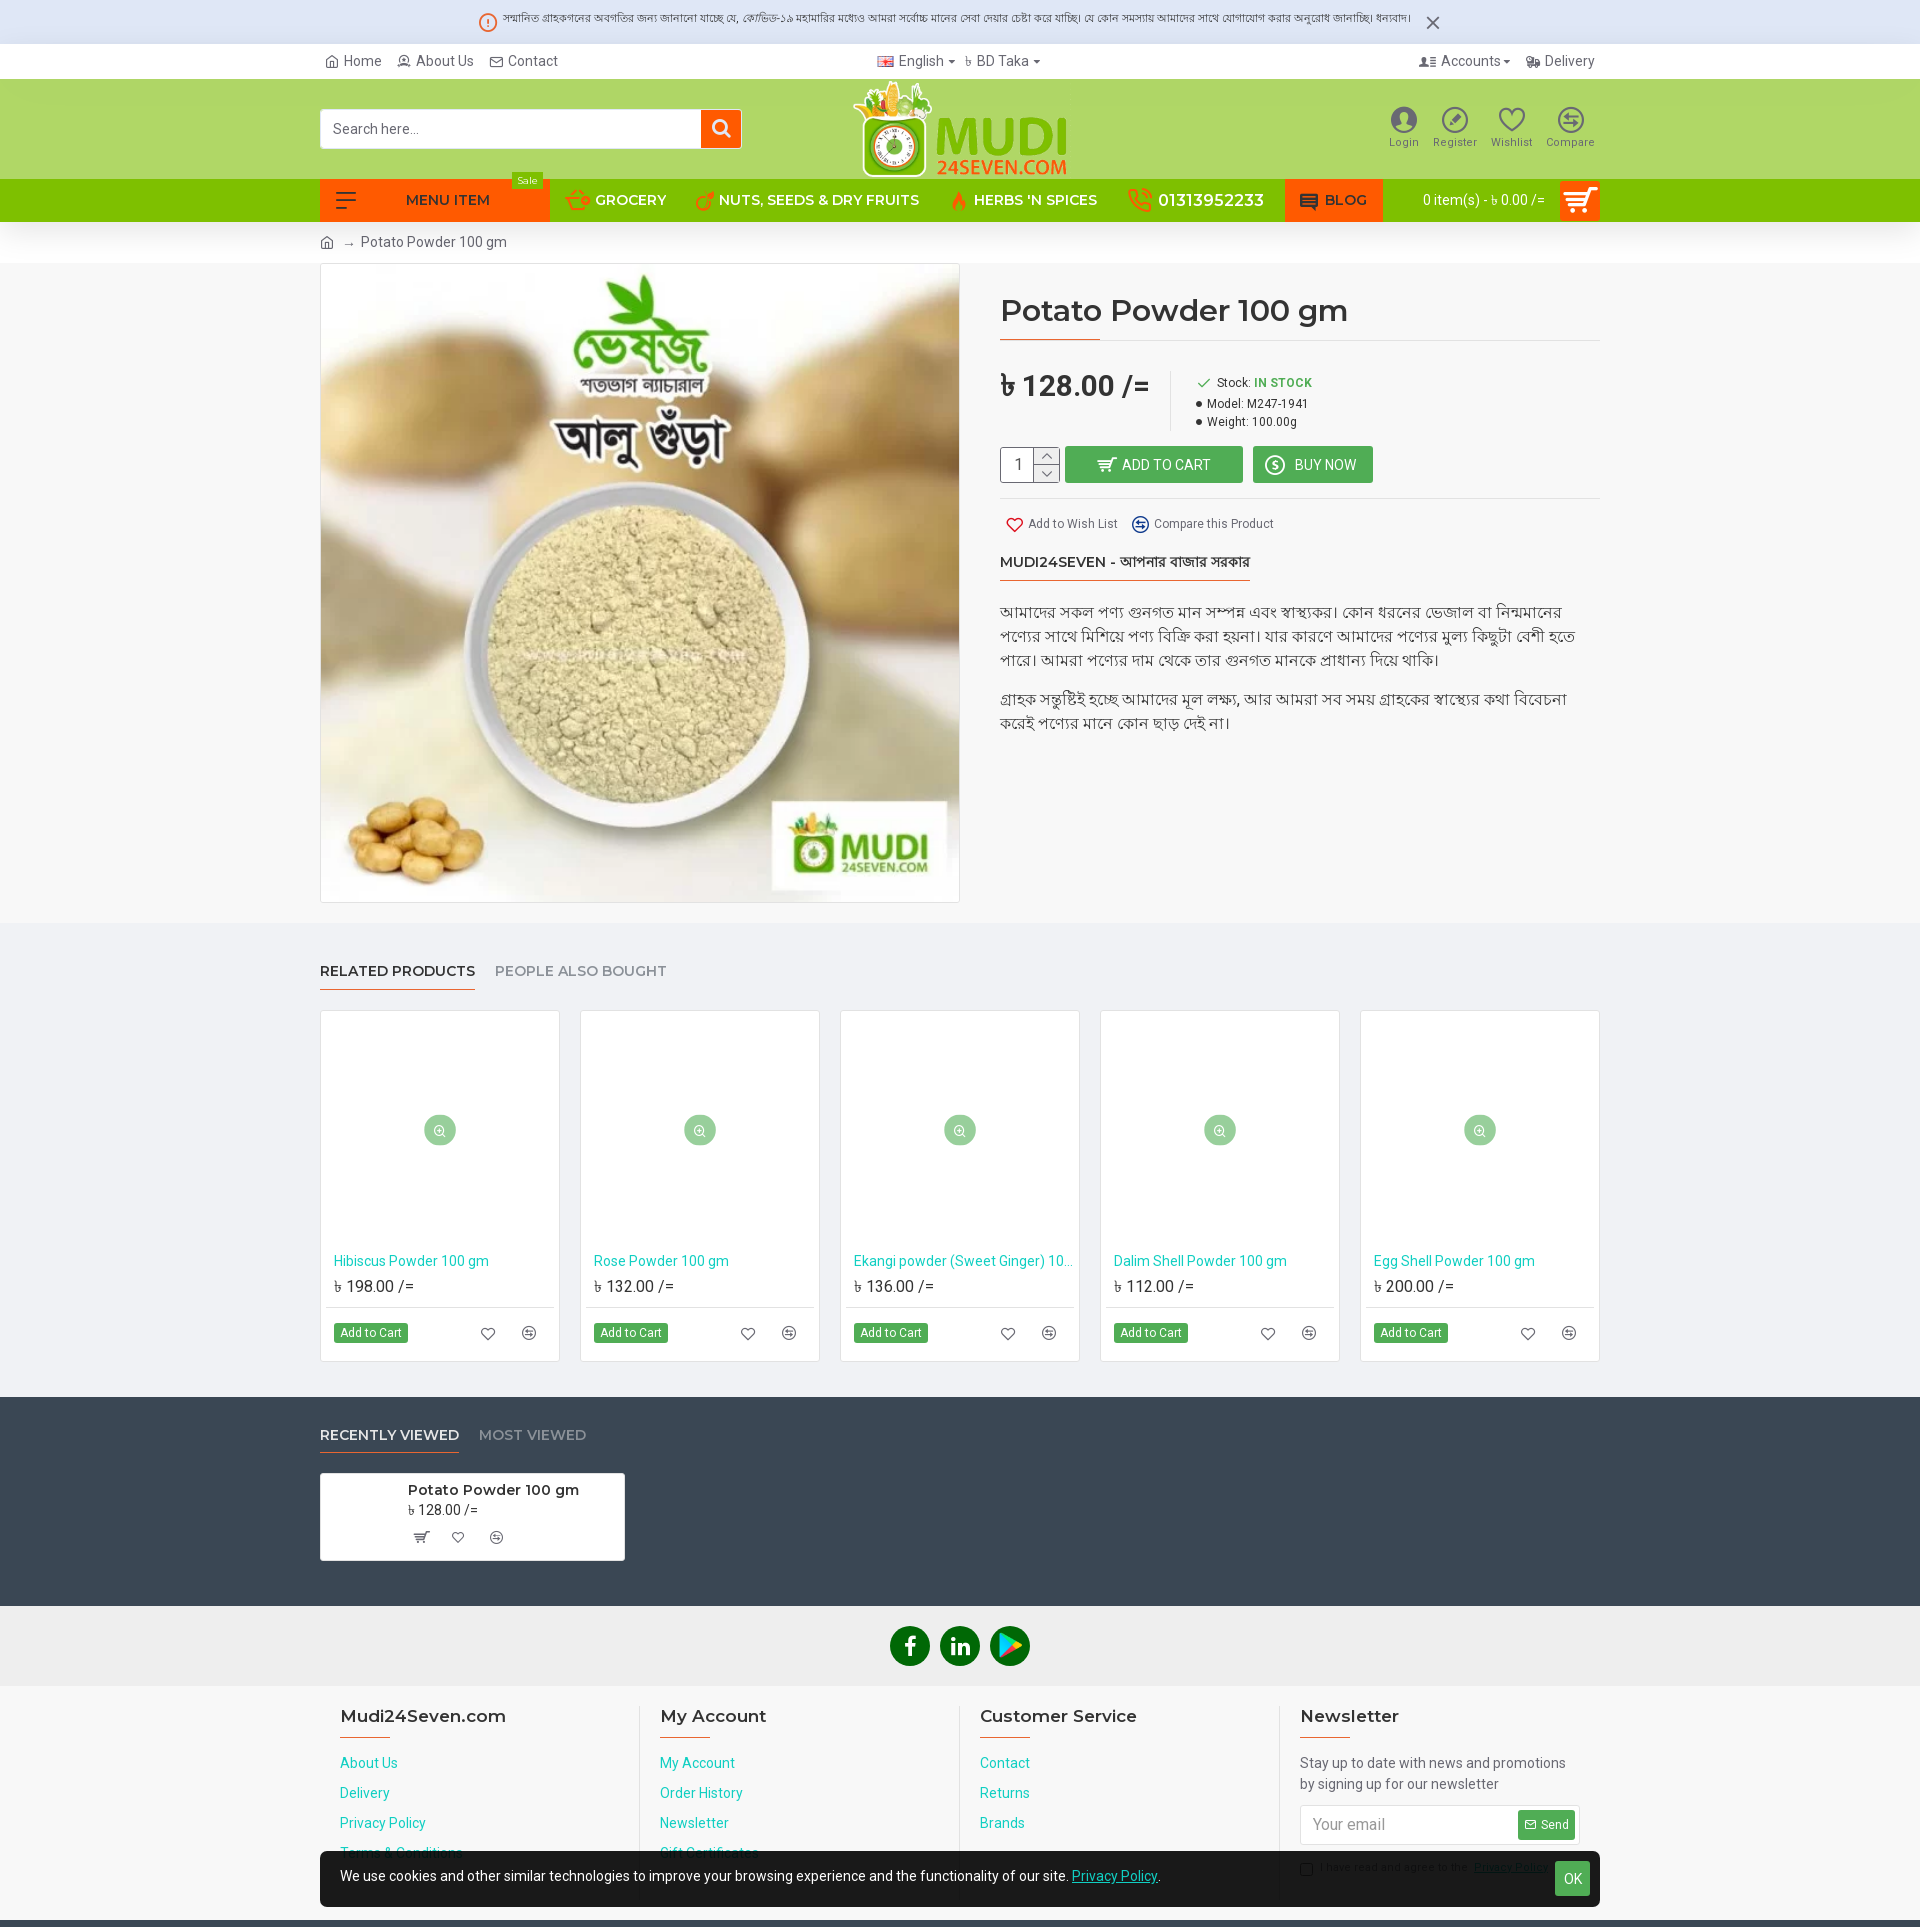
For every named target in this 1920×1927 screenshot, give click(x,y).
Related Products (397, 971)
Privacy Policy (1115, 1876)
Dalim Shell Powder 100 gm (1200, 1261)
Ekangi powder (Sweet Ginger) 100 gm (964, 1261)
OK (1573, 1879)
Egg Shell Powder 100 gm (1454, 1261)
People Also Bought (581, 971)
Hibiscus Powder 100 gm (411, 1261)
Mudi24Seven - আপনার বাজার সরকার (1125, 563)
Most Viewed (532, 1435)
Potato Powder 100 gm (493, 1490)
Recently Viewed (389, 1435)
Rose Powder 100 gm (661, 1261)
